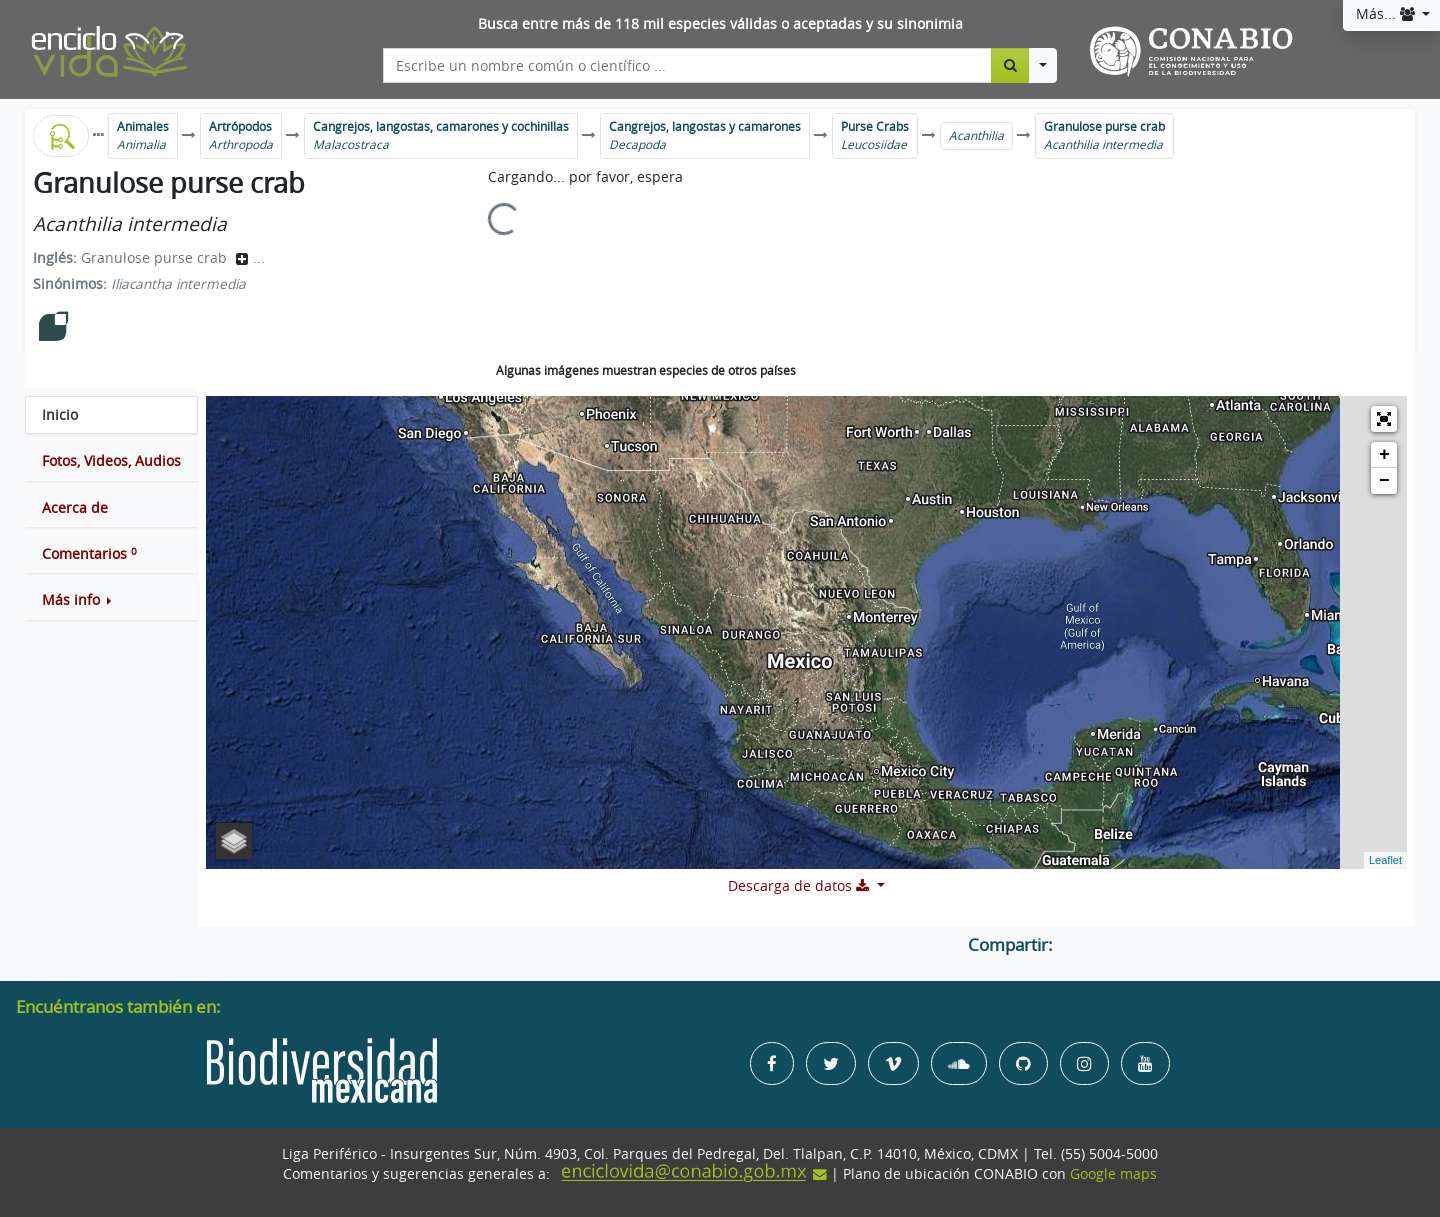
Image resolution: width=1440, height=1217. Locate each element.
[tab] (111, 415)
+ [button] (1384, 455)
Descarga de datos (800, 886)
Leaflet (1385, 860)
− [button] (1384, 481)
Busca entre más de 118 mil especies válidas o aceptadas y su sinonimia (720, 24)
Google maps (1113, 1174)
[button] (111, 600)
